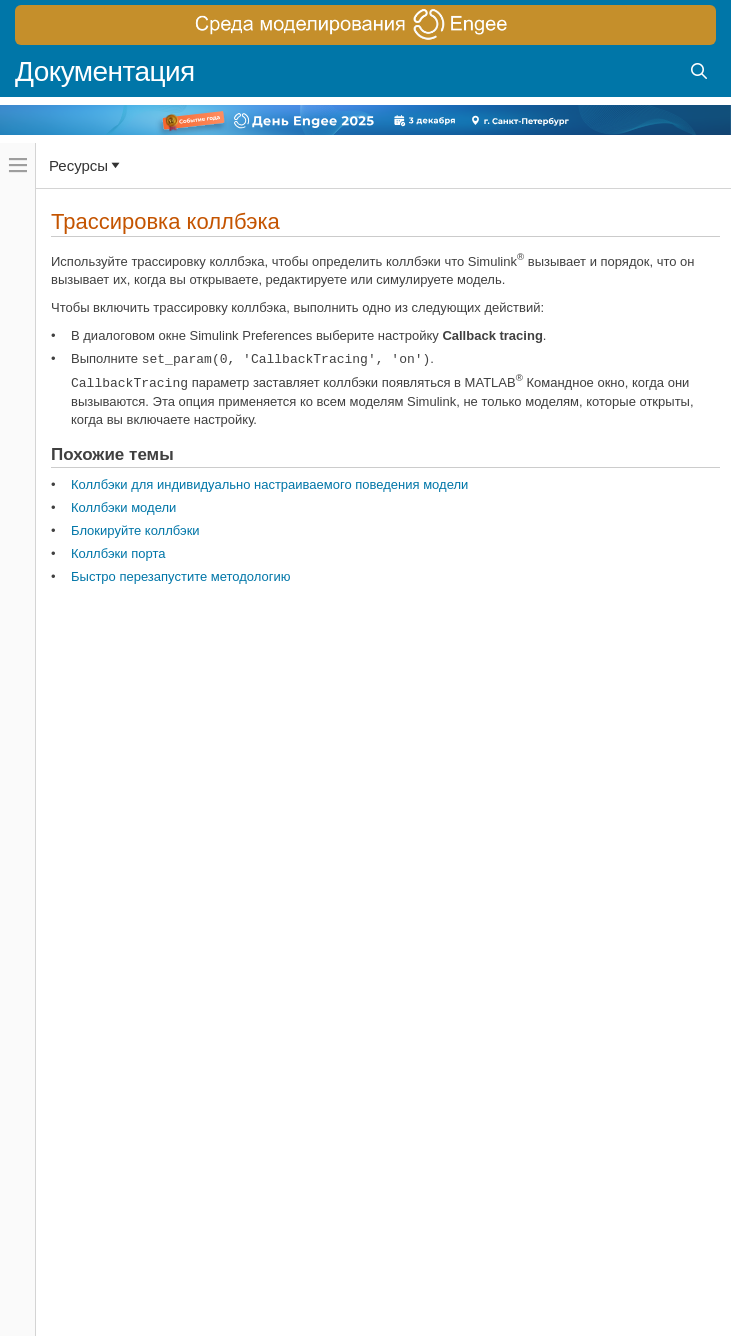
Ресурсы (78, 165)
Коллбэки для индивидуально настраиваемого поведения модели (269, 484)
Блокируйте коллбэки (135, 530)
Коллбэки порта (118, 553)
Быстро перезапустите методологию (181, 576)
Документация (105, 71)
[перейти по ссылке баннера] (365, 25)
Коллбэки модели (123, 507)
